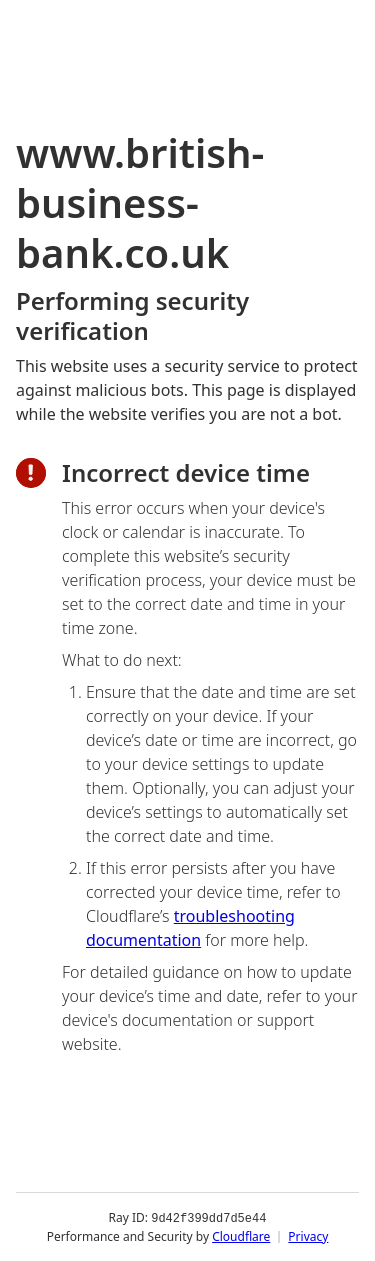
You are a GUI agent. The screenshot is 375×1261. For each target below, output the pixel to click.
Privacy (308, 1235)
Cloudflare (241, 1235)
